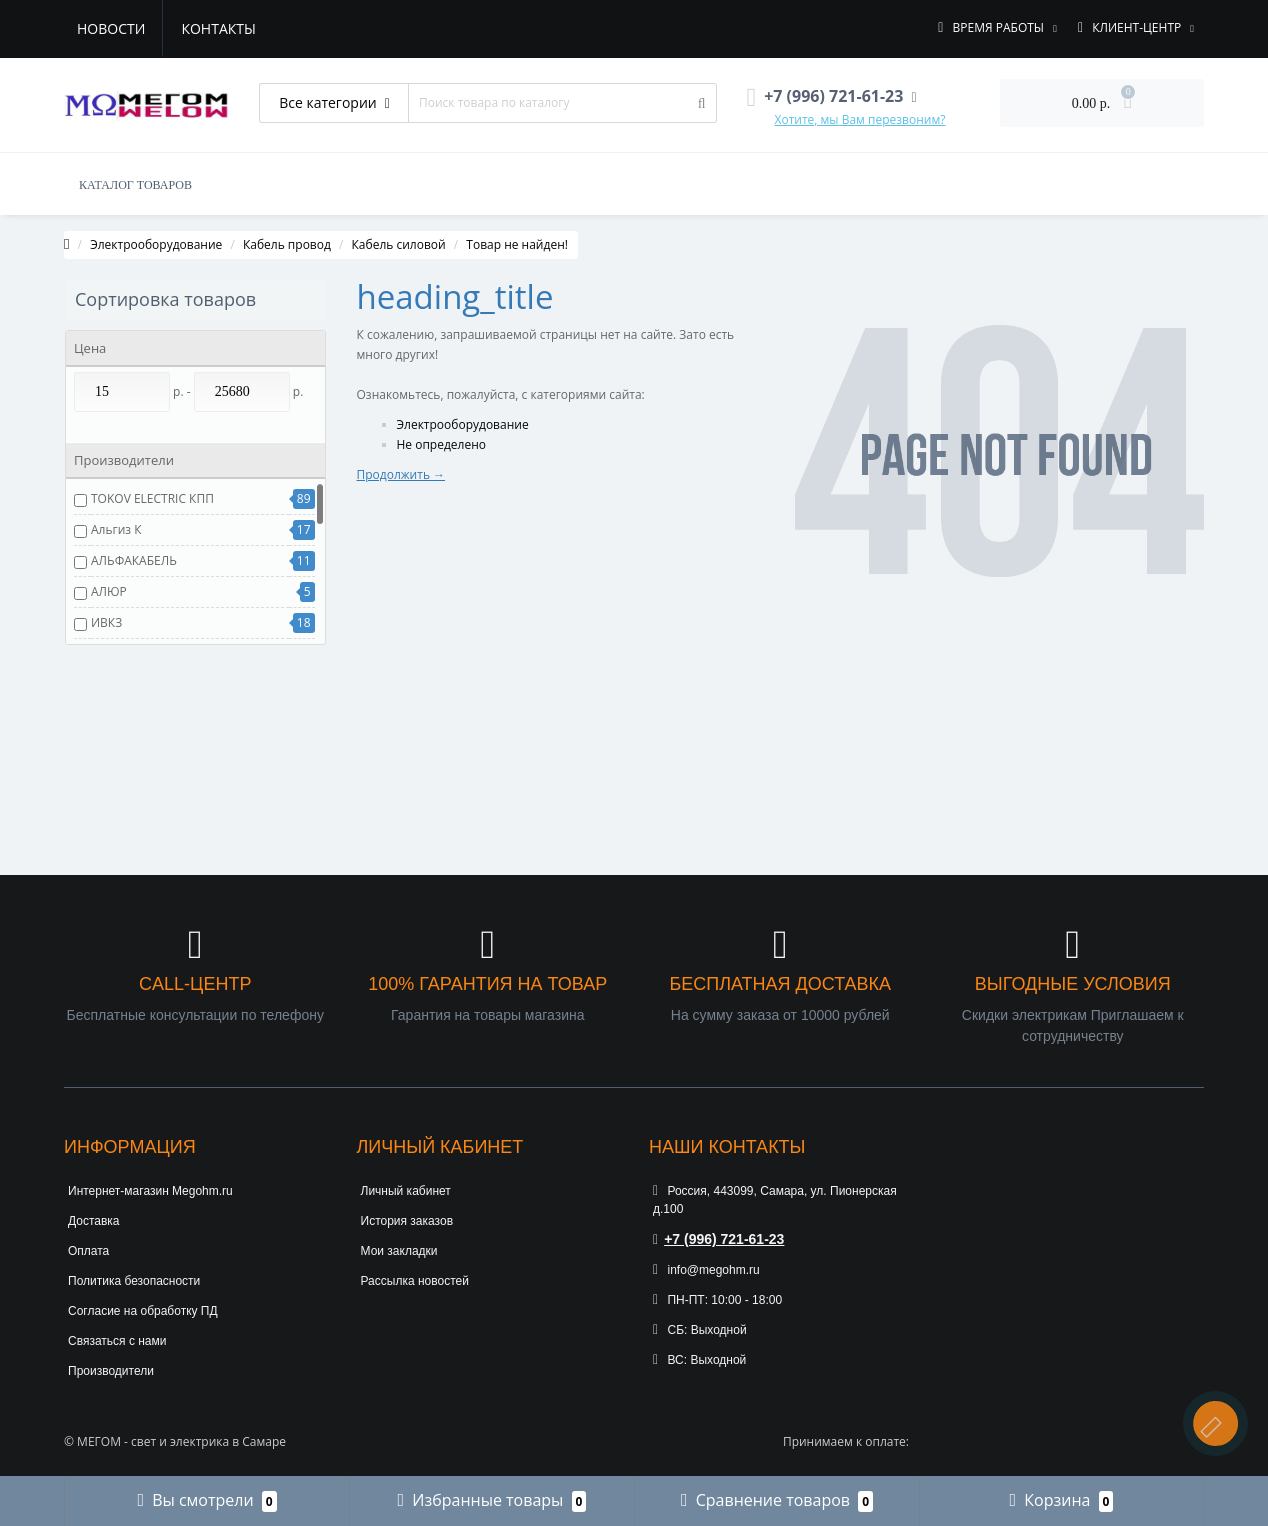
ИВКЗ (106, 622)
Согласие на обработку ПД (143, 1311)
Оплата (88, 1251)
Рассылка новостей (415, 1281)
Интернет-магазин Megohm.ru (150, 1191)
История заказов (407, 1221)
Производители (111, 1371)
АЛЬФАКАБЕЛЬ (134, 560)
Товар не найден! (517, 244)
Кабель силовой (399, 244)
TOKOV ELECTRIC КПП (152, 498)
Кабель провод (287, 244)
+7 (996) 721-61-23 (718, 1239)
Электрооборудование (156, 244)
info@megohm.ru (706, 1270)
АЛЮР (109, 591)
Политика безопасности (134, 1281)
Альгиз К (116, 529)
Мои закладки (399, 1251)
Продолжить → (401, 474)
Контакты (218, 28)
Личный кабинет (406, 1191)
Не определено (442, 444)
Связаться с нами (117, 1341)
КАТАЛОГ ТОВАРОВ (135, 185)
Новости (111, 28)
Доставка (94, 1221)
